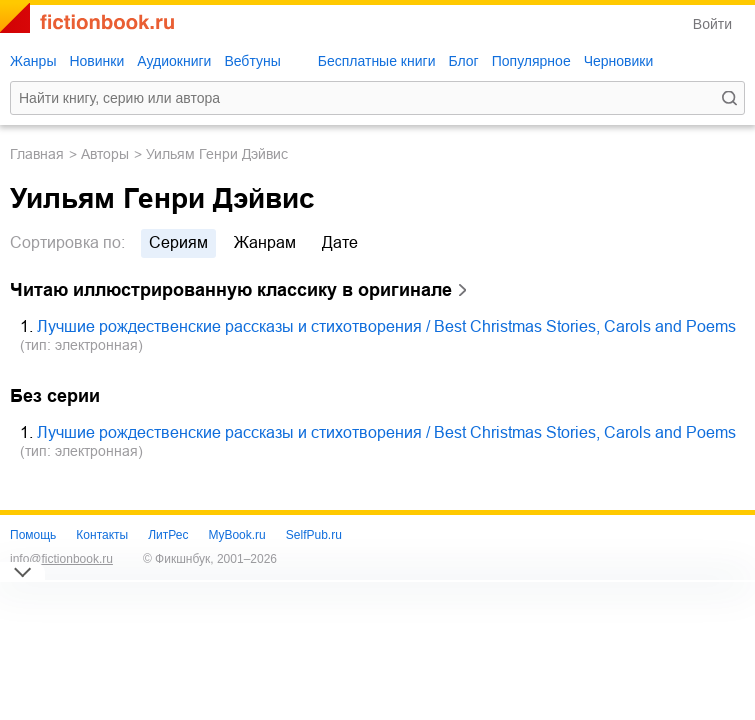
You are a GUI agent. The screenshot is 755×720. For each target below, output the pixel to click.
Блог (463, 61)
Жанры (33, 61)
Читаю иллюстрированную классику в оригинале (231, 290)
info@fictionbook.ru (61, 559)
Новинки (96, 61)
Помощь (33, 535)
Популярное (531, 61)
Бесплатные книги (377, 61)
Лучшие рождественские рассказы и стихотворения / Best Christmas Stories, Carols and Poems (386, 326)
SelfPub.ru (314, 535)
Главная (37, 154)
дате (340, 242)
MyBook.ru (236, 535)
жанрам (265, 242)
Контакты (102, 535)
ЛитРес (168, 535)
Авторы (105, 154)
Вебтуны (252, 61)
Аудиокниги (174, 61)
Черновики (619, 61)
